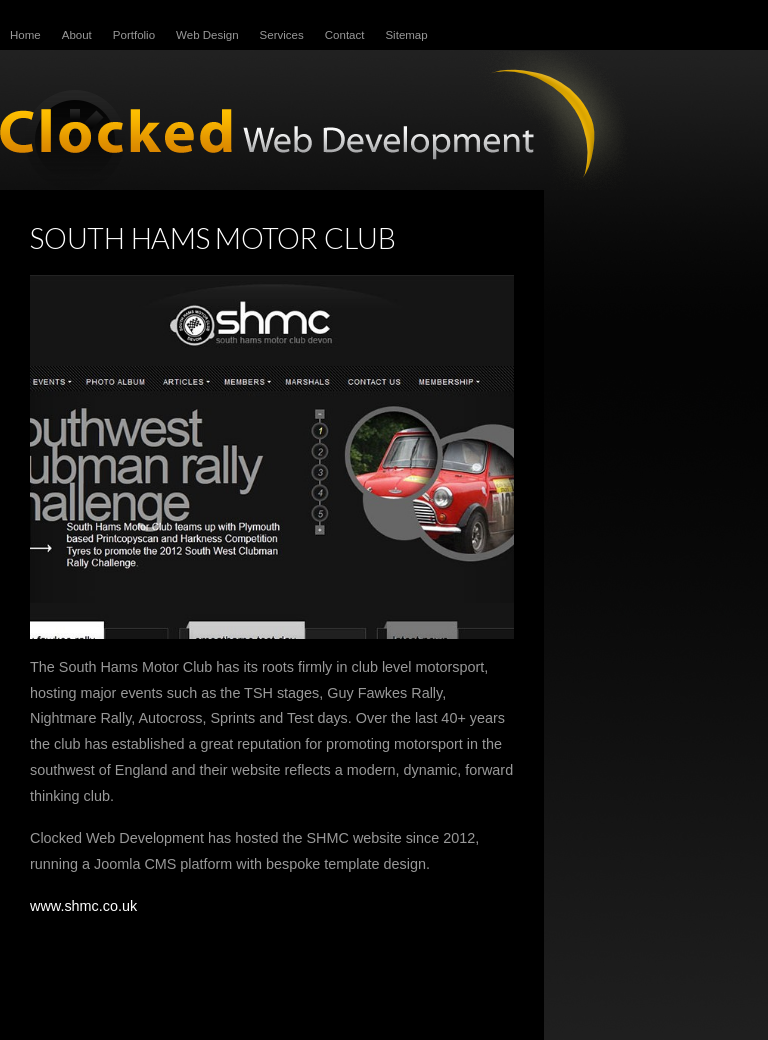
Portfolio (134, 35)
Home (25, 35)
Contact (345, 35)
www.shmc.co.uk (83, 906)
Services (282, 35)
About (77, 35)
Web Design (207, 35)
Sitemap (406, 35)
